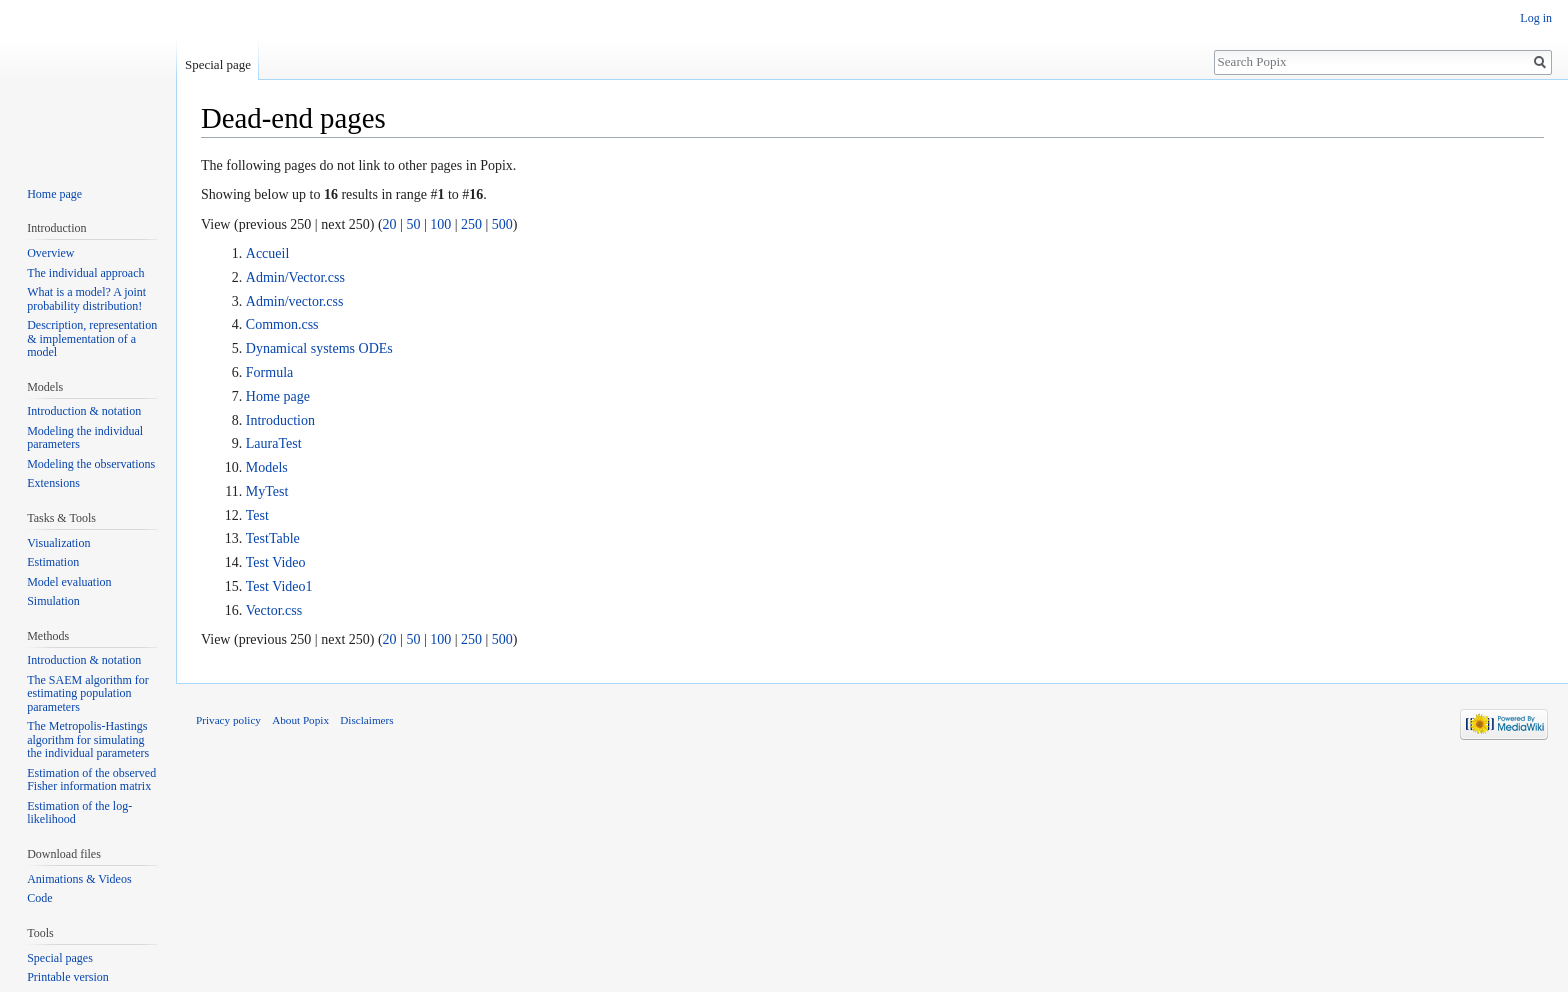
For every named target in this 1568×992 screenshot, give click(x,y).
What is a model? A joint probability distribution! (86, 299)
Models (267, 467)
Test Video (276, 562)
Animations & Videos (79, 879)
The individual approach (85, 273)
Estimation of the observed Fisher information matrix (91, 780)
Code (39, 898)
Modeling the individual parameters (85, 438)
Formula (269, 372)
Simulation (53, 601)
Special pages (60, 958)
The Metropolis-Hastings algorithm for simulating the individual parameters (88, 739)
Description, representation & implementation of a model (92, 338)
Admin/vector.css (295, 301)
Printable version (68, 977)
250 (471, 224)
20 (390, 224)
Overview (50, 253)
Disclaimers (366, 720)
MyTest (267, 491)
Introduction (280, 420)
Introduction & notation (84, 411)
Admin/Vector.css (295, 277)
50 (413, 224)
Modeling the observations (91, 464)
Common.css (282, 324)
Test (257, 515)
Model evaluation (69, 582)
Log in (1536, 18)
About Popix (300, 720)
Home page (278, 396)
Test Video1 (279, 586)
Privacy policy (228, 720)
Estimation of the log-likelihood (79, 813)
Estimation (53, 562)
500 (502, 224)
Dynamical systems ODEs (319, 348)
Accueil (268, 253)
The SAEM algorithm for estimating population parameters (88, 693)
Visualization (58, 543)
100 (440, 224)
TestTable (273, 538)
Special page (218, 64)
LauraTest (274, 443)
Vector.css (274, 610)
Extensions (53, 483)
